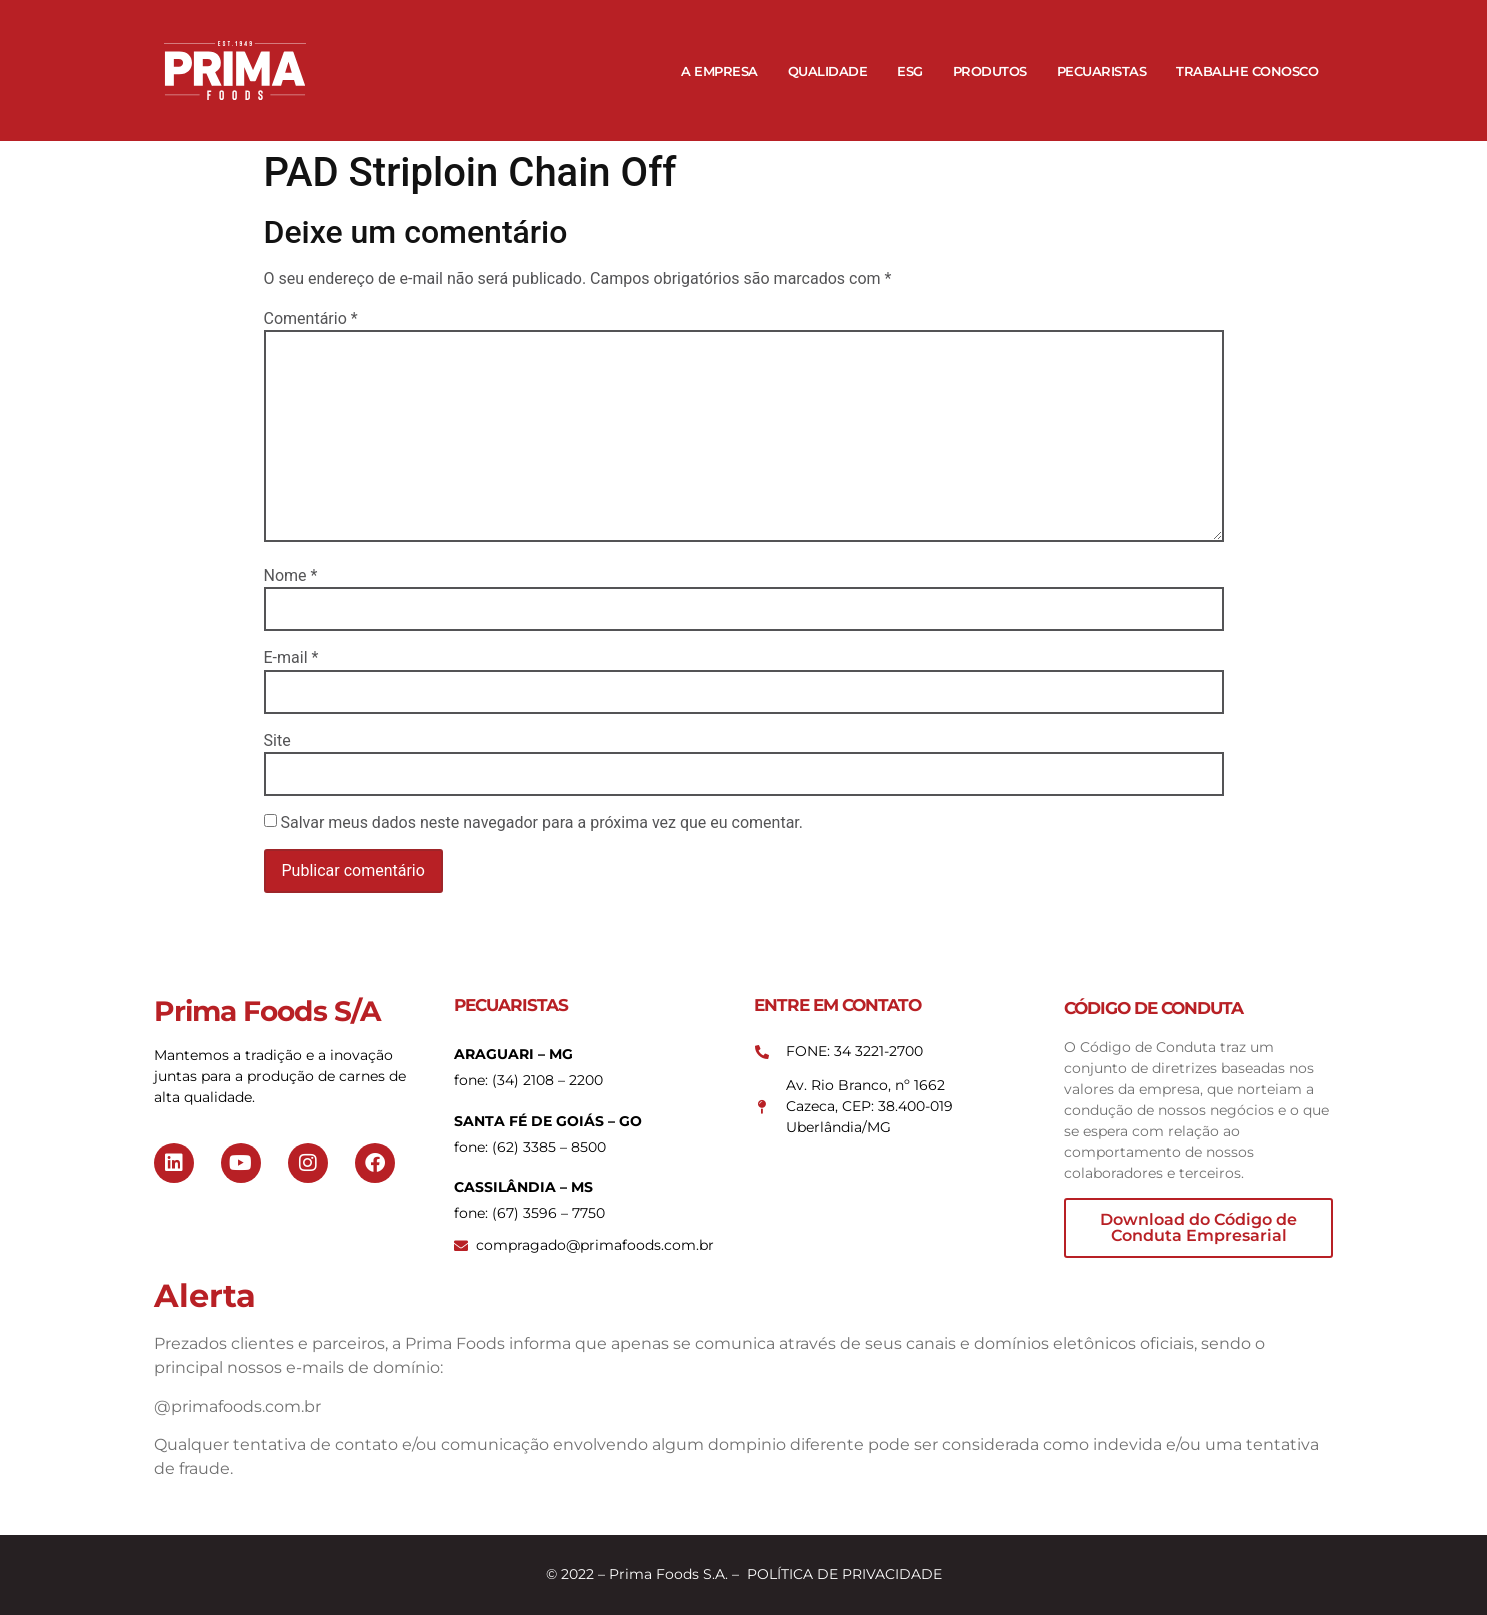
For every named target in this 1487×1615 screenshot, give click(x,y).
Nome (291, 576)
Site (277, 741)
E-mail (291, 658)
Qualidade (828, 71)
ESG (910, 71)
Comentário (311, 319)
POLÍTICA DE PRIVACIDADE (844, 1574)
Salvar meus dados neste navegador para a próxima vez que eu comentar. (541, 823)
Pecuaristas (1102, 71)
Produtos (990, 71)
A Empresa (719, 71)
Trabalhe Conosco (1247, 71)
